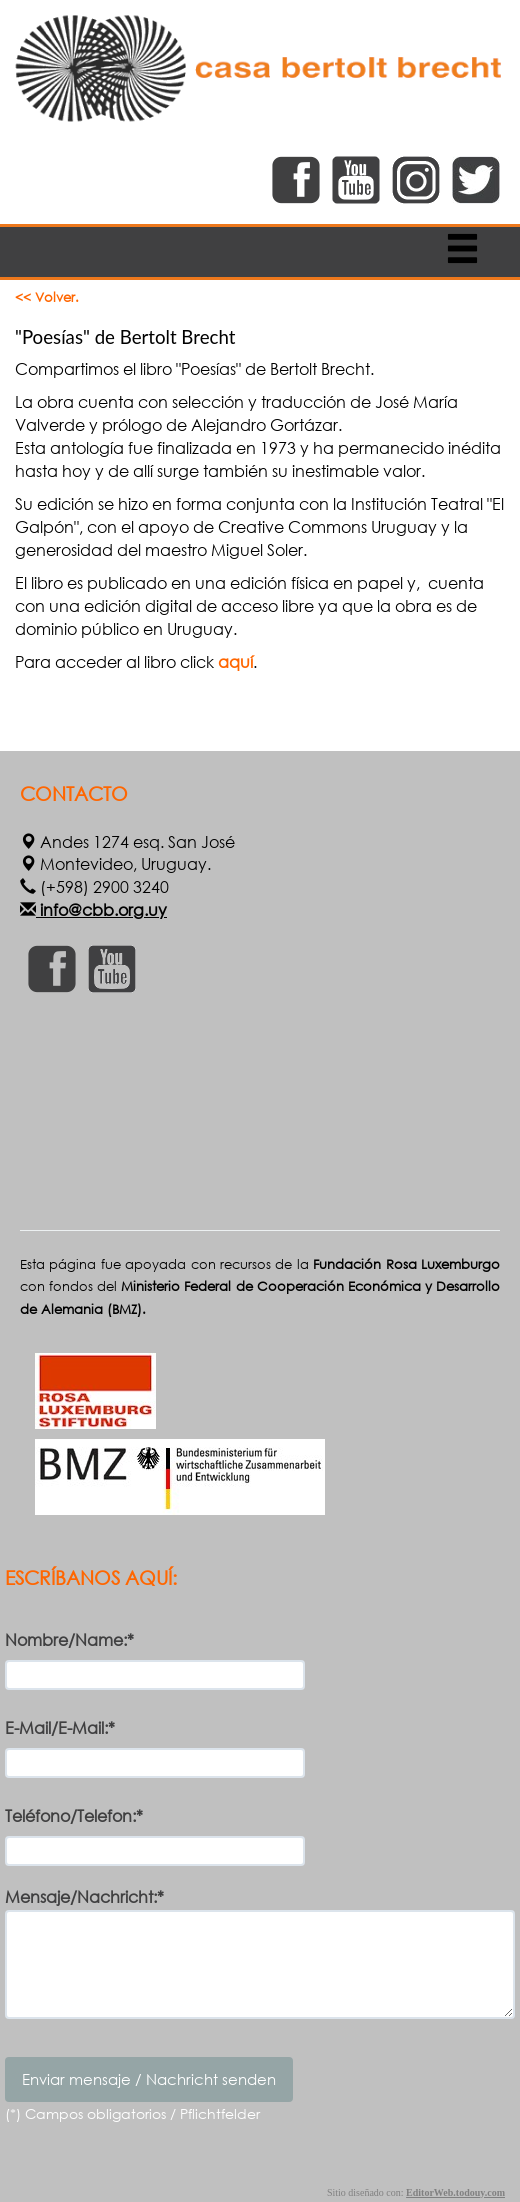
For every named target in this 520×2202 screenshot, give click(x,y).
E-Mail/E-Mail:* (60, 1727)
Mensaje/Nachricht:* (84, 1897)
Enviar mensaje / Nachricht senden (149, 2079)
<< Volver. (47, 297)
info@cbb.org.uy (101, 909)
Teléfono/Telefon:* (74, 1815)
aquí (235, 661)
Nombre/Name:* (69, 1639)
